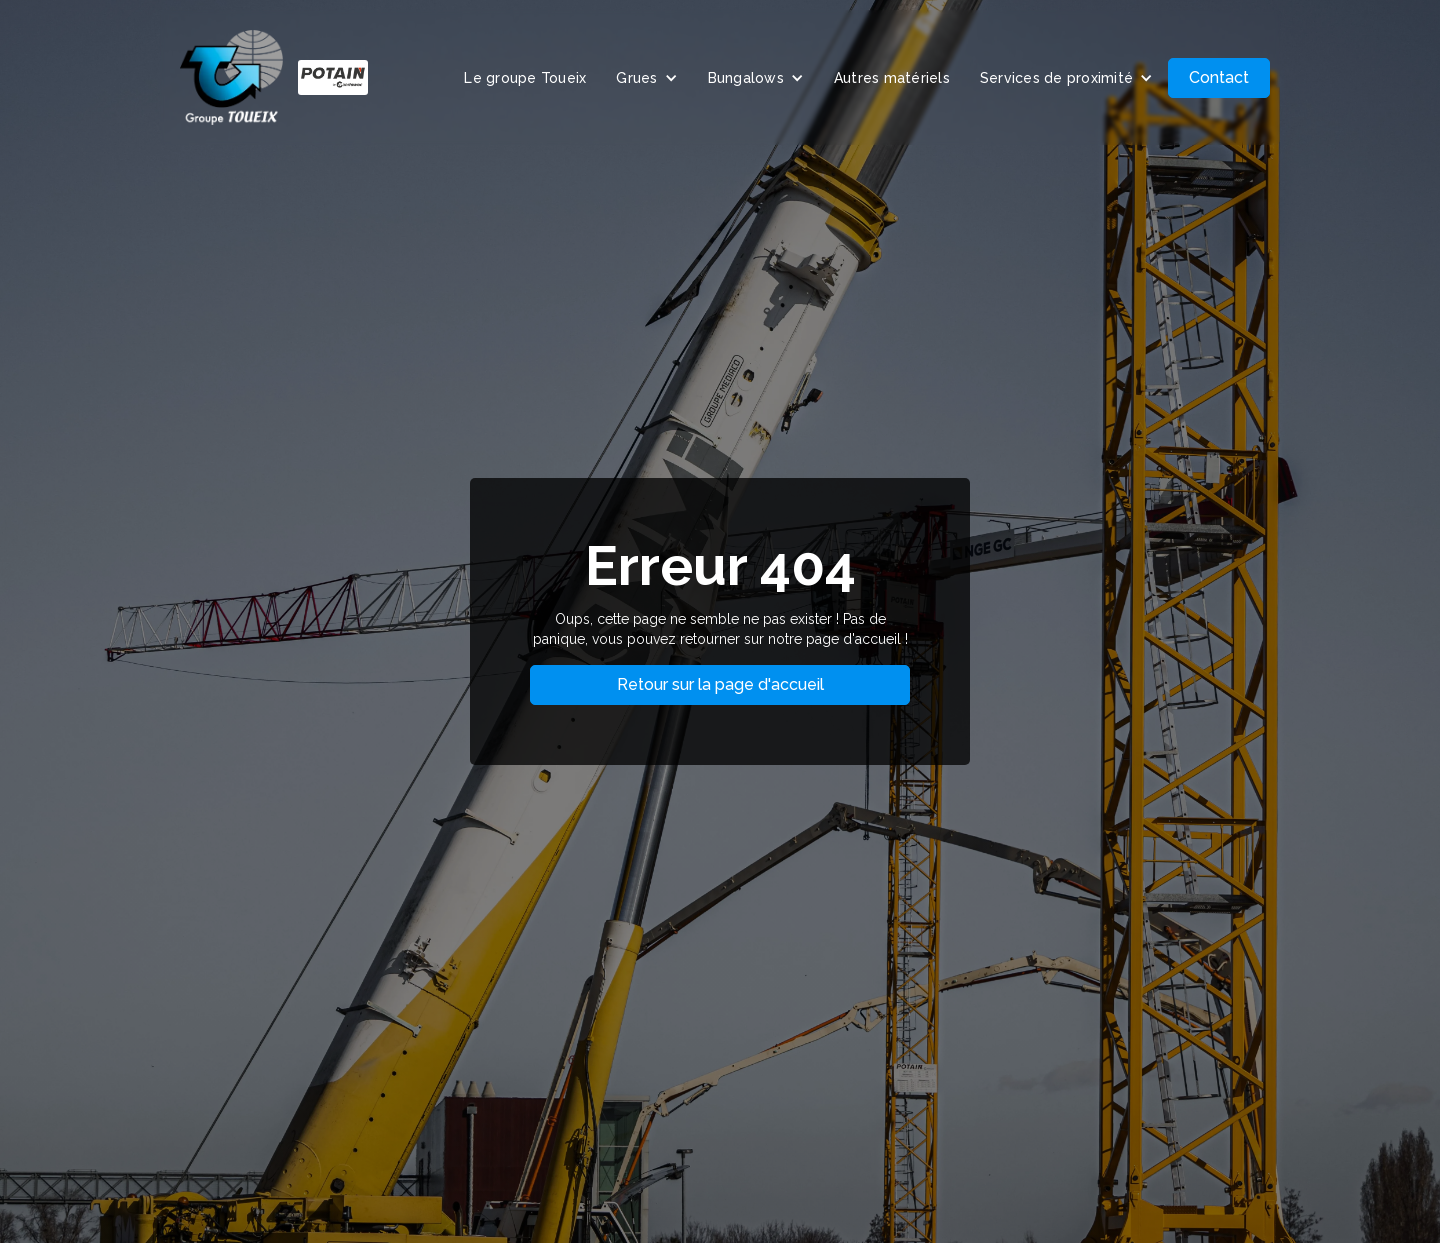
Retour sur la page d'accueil (720, 684)
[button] (646, 78)
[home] (274, 77)
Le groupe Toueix (525, 78)
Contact (1219, 77)
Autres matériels (892, 78)
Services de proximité (1056, 78)
